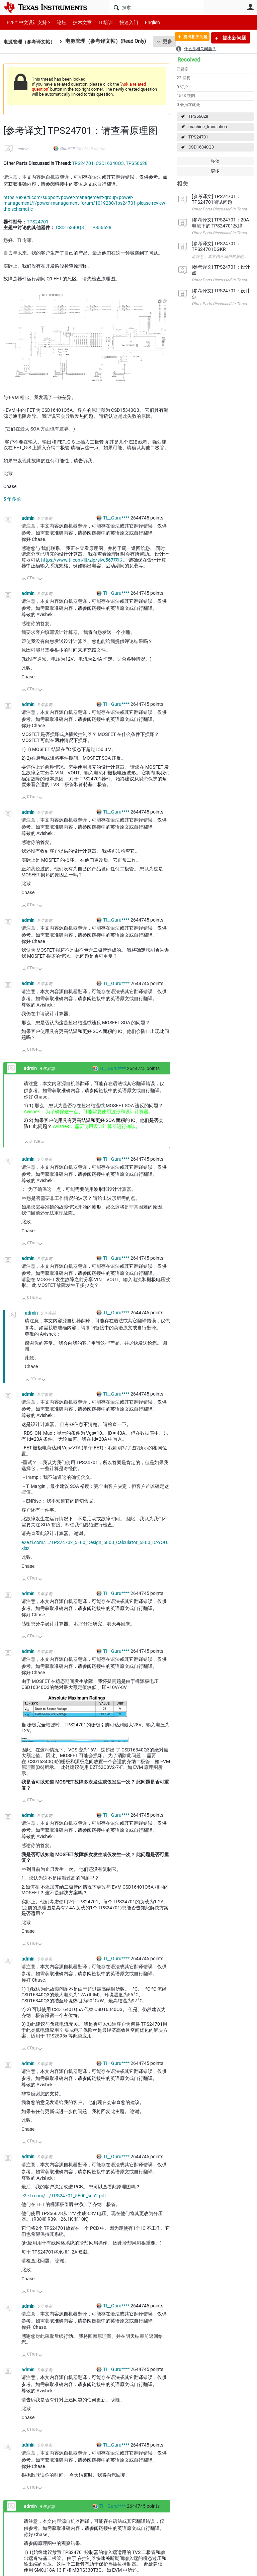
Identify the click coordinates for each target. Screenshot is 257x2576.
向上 (24, 579)
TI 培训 (100, 22)
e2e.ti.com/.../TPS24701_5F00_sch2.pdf (63, 2195)
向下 (40, 579)
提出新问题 (234, 37)
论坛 (58, 22)
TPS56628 (198, 116)
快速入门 (122, 22)
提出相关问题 (191, 37)
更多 (215, 171)
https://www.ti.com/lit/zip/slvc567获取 (82, 560)
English (144, 22)
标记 (215, 160)
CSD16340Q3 (201, 147)
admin (22, 149)
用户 (250, 7)
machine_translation (207, 126)
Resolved (188, 59)
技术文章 (77, 22)
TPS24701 (198, 136)
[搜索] (156, 7)
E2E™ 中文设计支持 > (27, 22)
